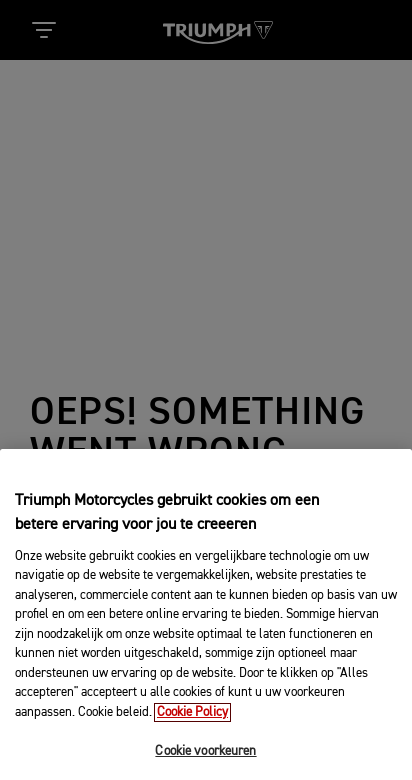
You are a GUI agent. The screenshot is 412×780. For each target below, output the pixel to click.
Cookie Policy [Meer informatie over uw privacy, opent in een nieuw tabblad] (192, 724)
